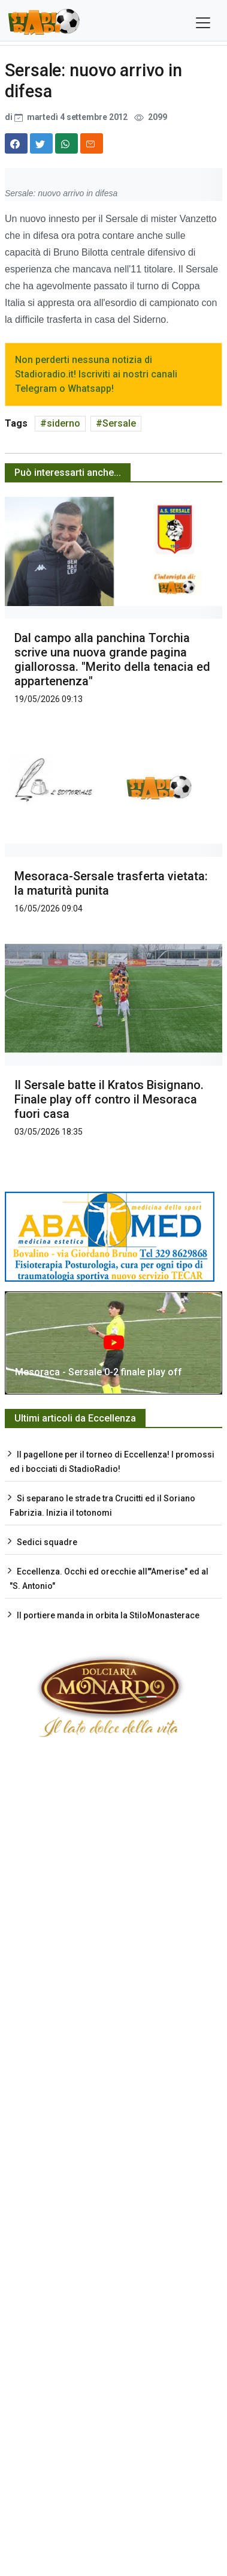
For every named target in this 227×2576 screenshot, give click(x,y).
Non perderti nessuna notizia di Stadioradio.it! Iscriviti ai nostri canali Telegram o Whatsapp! (96, 374)
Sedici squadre (47, 1542)
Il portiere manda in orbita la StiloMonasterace (108, 1615)
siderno (63, 423)
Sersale (119, 423)
